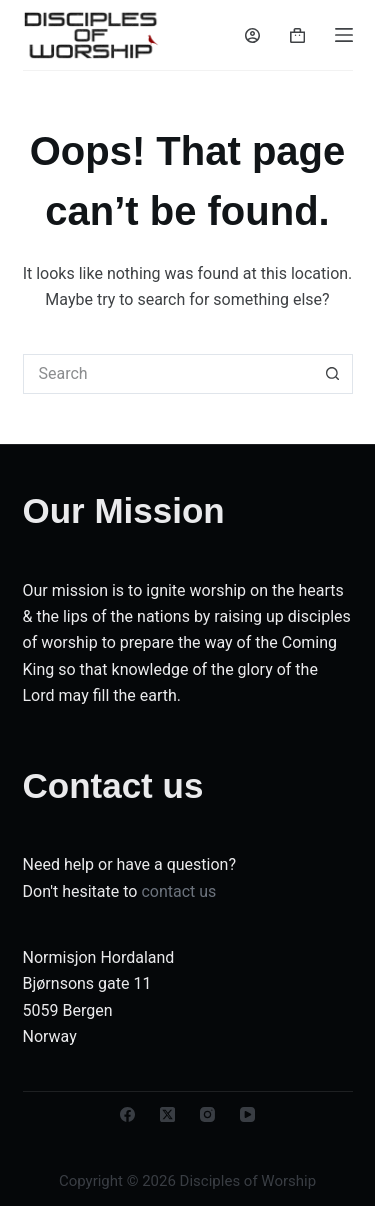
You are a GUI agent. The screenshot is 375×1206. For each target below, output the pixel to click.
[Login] (252, 35)
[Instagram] (207, 1114)
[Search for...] (168, 374)
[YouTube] (247, 1114)
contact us (178, 891)
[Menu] (344, 35)
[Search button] (333, 374)
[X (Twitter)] (167, 1114)
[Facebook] (127, 1114)
